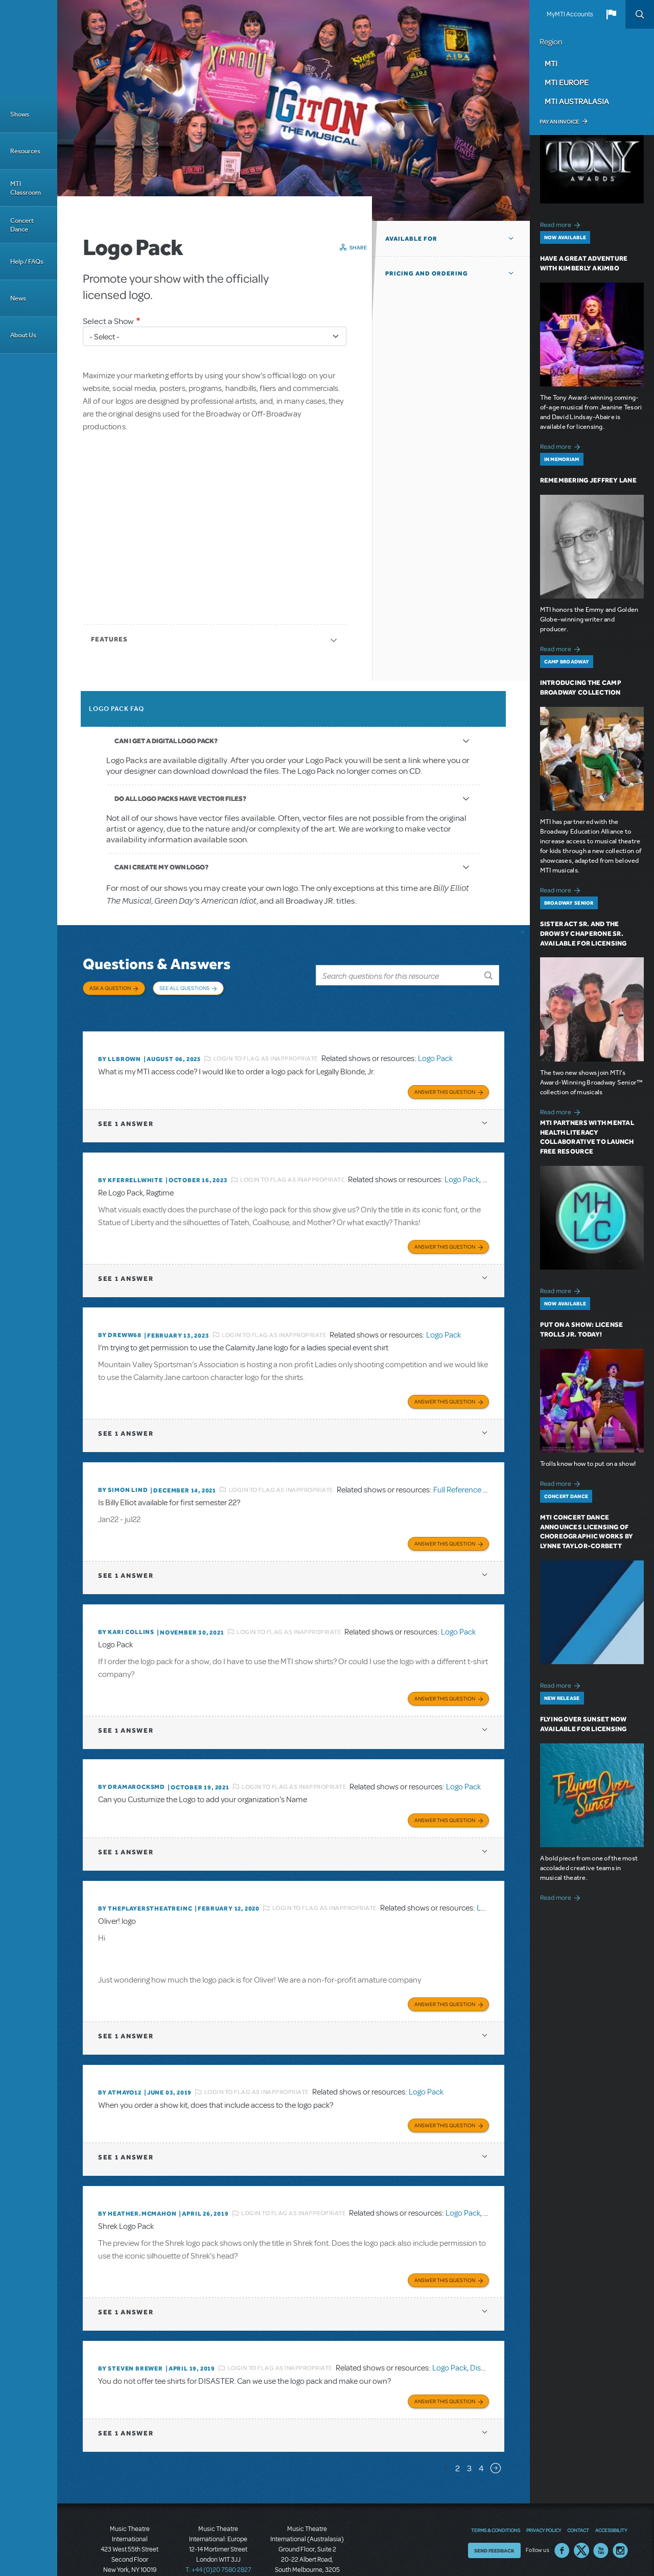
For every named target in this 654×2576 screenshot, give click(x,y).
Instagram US (620, 2511)
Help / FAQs (26, 261)
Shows (19, 114)
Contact (578, 2491)
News (18, 298)
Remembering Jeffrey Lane (588, 480)
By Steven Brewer (130, 2331)
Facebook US (562, 2511)
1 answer (125, 1107)
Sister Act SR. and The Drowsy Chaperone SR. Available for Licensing (583, 933)
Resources (25, 151)
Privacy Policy (543, 2491)
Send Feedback (494, 2511)
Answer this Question (444, 1075)
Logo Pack (435, 1045)
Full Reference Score (468, 1468)
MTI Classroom (25, 188)
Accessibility (611, 2491)
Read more (561, 223)
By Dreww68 (120, 1316)
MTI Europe (567, 82)
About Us (23, 335)
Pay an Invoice (559, 121)
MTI (551, 63)
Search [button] (639, 14)
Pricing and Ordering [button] (426, 273)
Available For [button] (411, 238)
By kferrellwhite (130, 1163)
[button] (611, 14)
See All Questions (184, 988)
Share (358, 247)
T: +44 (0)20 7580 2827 (218, 2530)
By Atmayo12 (120, 2060)
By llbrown (119, 1045)
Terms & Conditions (495, 2491)
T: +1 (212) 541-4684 (130, 2540)
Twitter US (581, 2511)
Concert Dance (22, 225)
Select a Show (108, 321)
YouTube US (601, 2511)
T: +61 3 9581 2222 (307, 2550)
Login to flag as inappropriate (266, 1045)
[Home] (28, 48)
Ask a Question (110, 988)
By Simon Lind (123, 1468)
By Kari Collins (126, 1608)
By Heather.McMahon (137, 2178)
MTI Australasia (577, 101)
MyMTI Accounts (570, 14)
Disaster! (485, 2331)
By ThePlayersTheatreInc (145, 1878)
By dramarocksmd (131, 1760)
